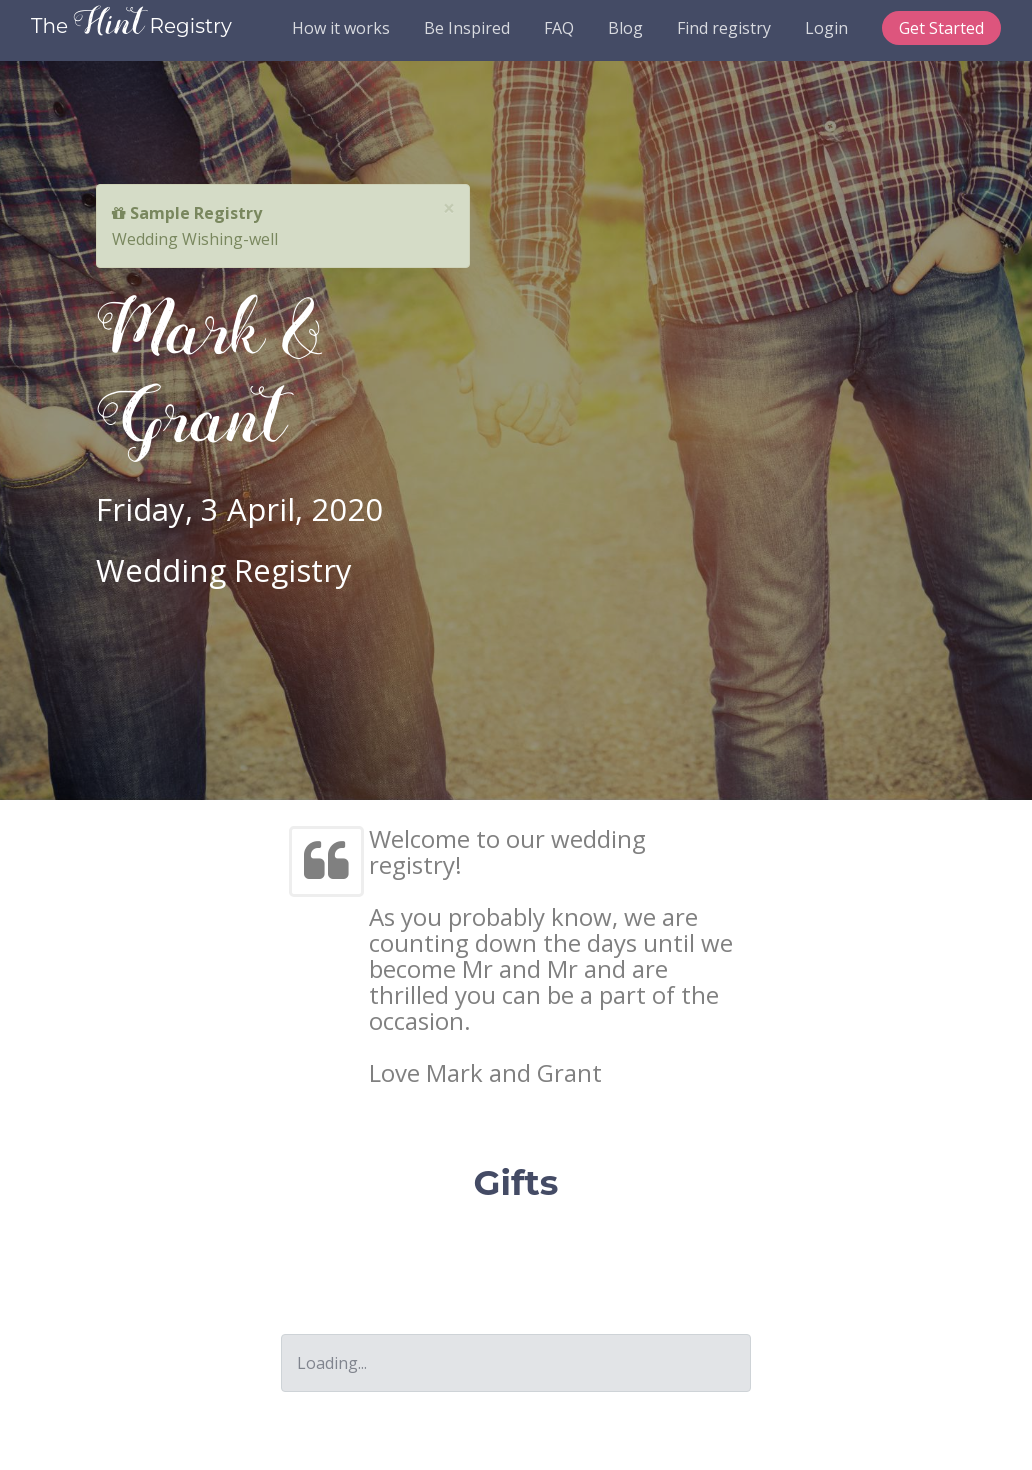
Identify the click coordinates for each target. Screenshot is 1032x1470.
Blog (625, 28)
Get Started (941, 28)
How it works (341, 28)
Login (826, 28)
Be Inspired (467, 28)
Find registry (724, 28)
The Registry (131, 26)
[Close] (449, 208)
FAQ (559, 28)
